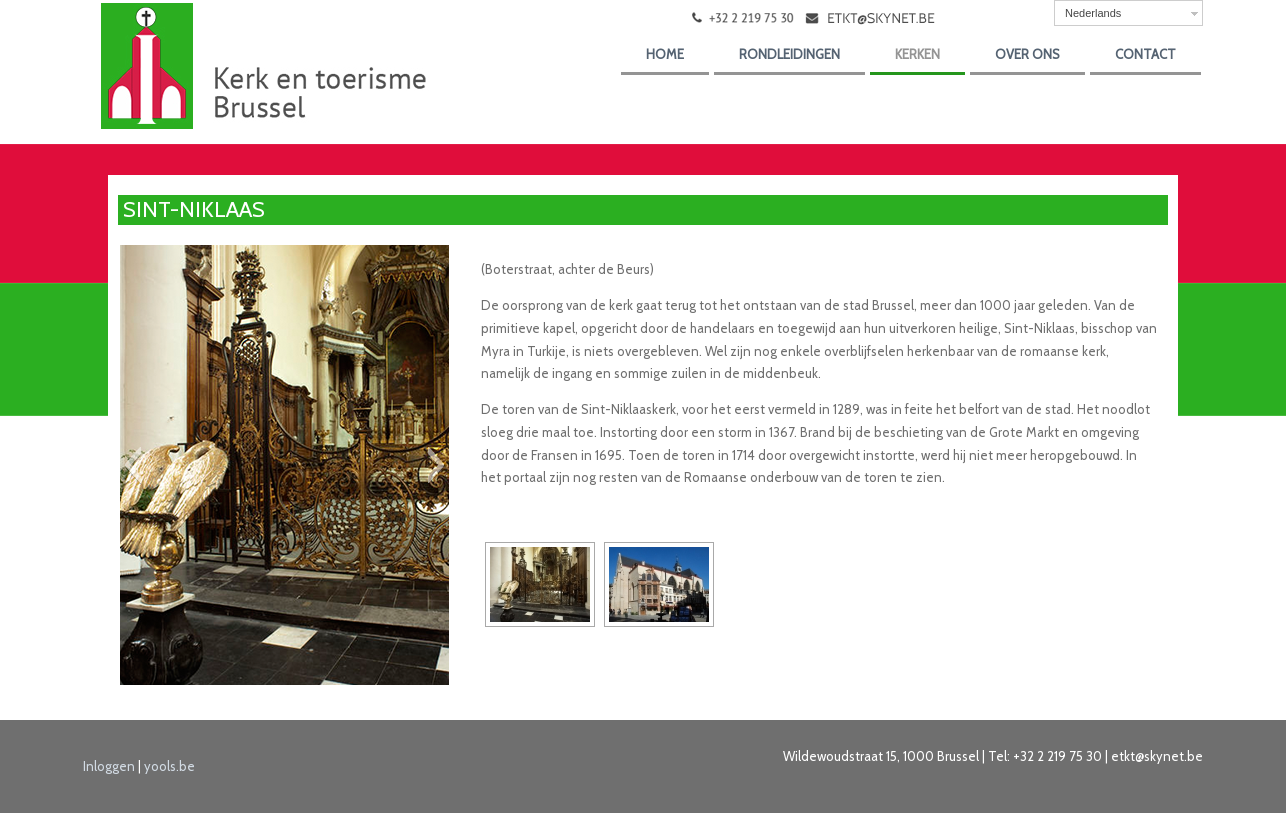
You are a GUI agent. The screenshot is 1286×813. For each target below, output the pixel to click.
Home (665, 54)
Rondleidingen (789, 54)
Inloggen (109, 766)
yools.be (169, 766)
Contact (1145, 54)
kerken (917, 54)
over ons (1027, 54)
